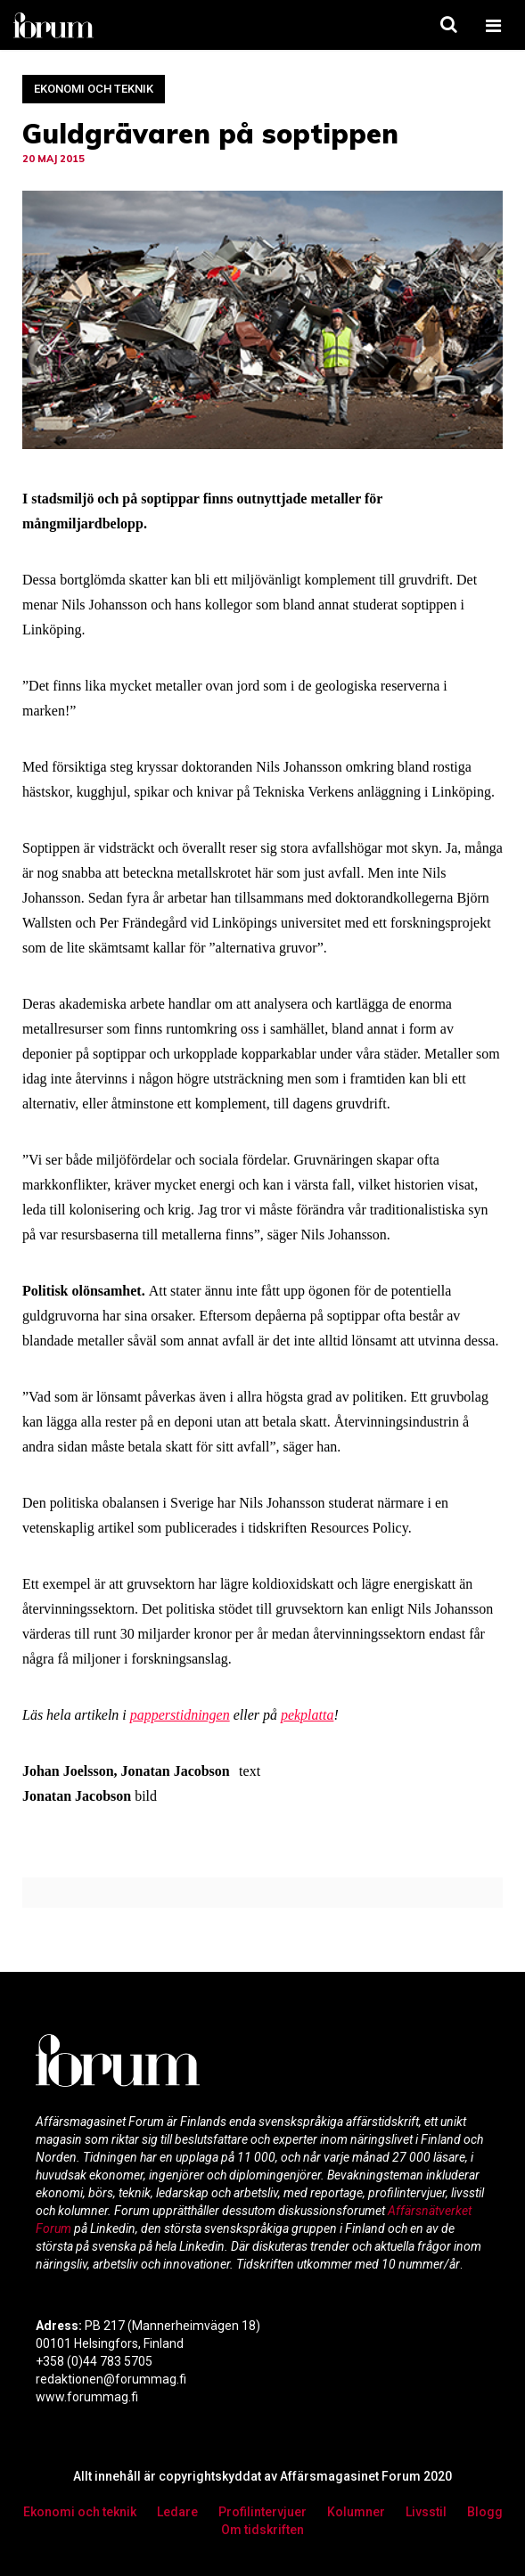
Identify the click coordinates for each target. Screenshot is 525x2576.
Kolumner (356, 2512)
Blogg (485, 2512)
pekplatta (307, 1714)
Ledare (177, 2512)
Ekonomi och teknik (93, 88)
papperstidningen (180, 1714)
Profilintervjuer (262, 2512)
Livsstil (426, 2512)
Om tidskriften (262, 2530)
